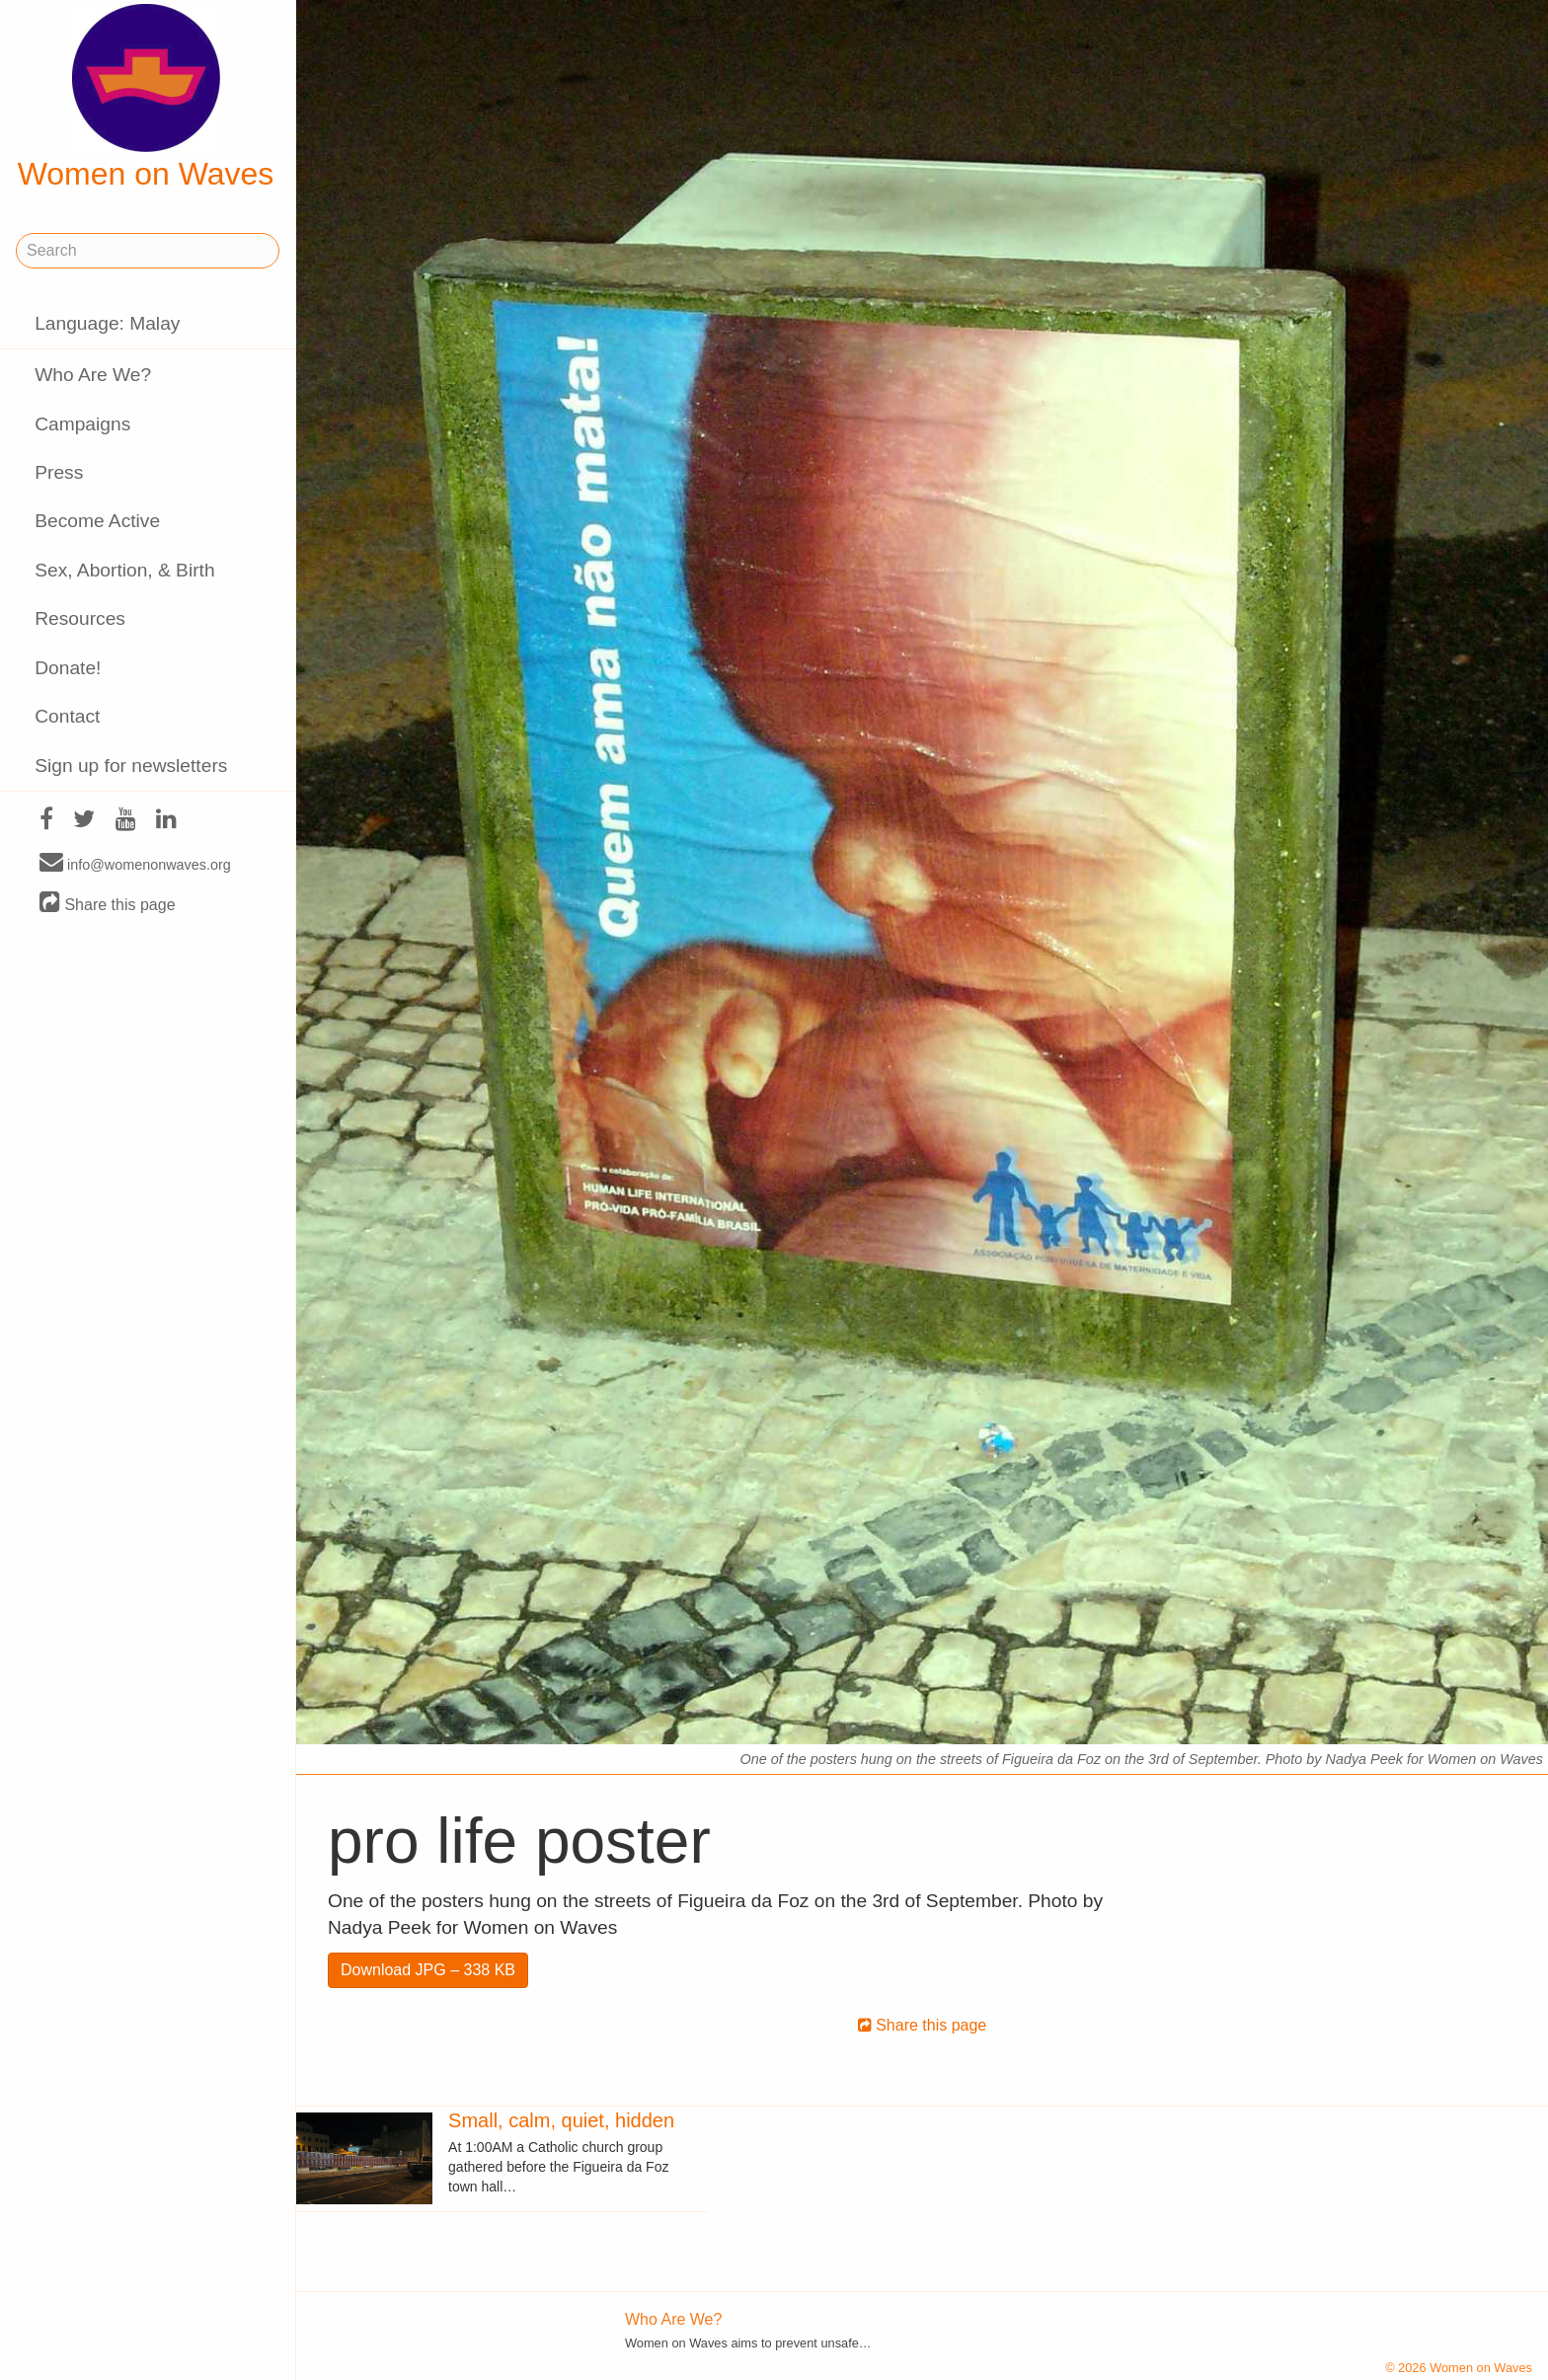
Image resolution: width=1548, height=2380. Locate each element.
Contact (67, 716)
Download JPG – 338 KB (428, 1969)
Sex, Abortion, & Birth (124, 570)
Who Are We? (93, 374)
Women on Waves (146, 98)
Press (59, 472)
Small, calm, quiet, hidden (561, 2120)
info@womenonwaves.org (135, 864)
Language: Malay (107, 323)
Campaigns (82, 424)
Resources (80, 618)
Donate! (68, 667)
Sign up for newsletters (131, 765)
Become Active (97, 520)
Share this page (107, 903)
